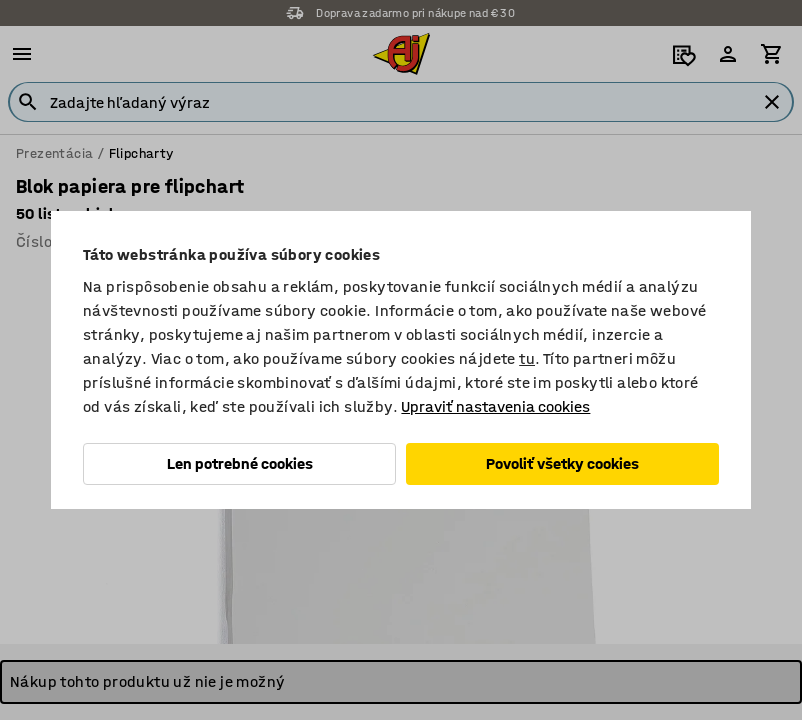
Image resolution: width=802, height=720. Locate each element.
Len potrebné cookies (240, 463)
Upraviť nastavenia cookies (495, 406)
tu (527, 358)
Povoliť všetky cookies (562, 463)
